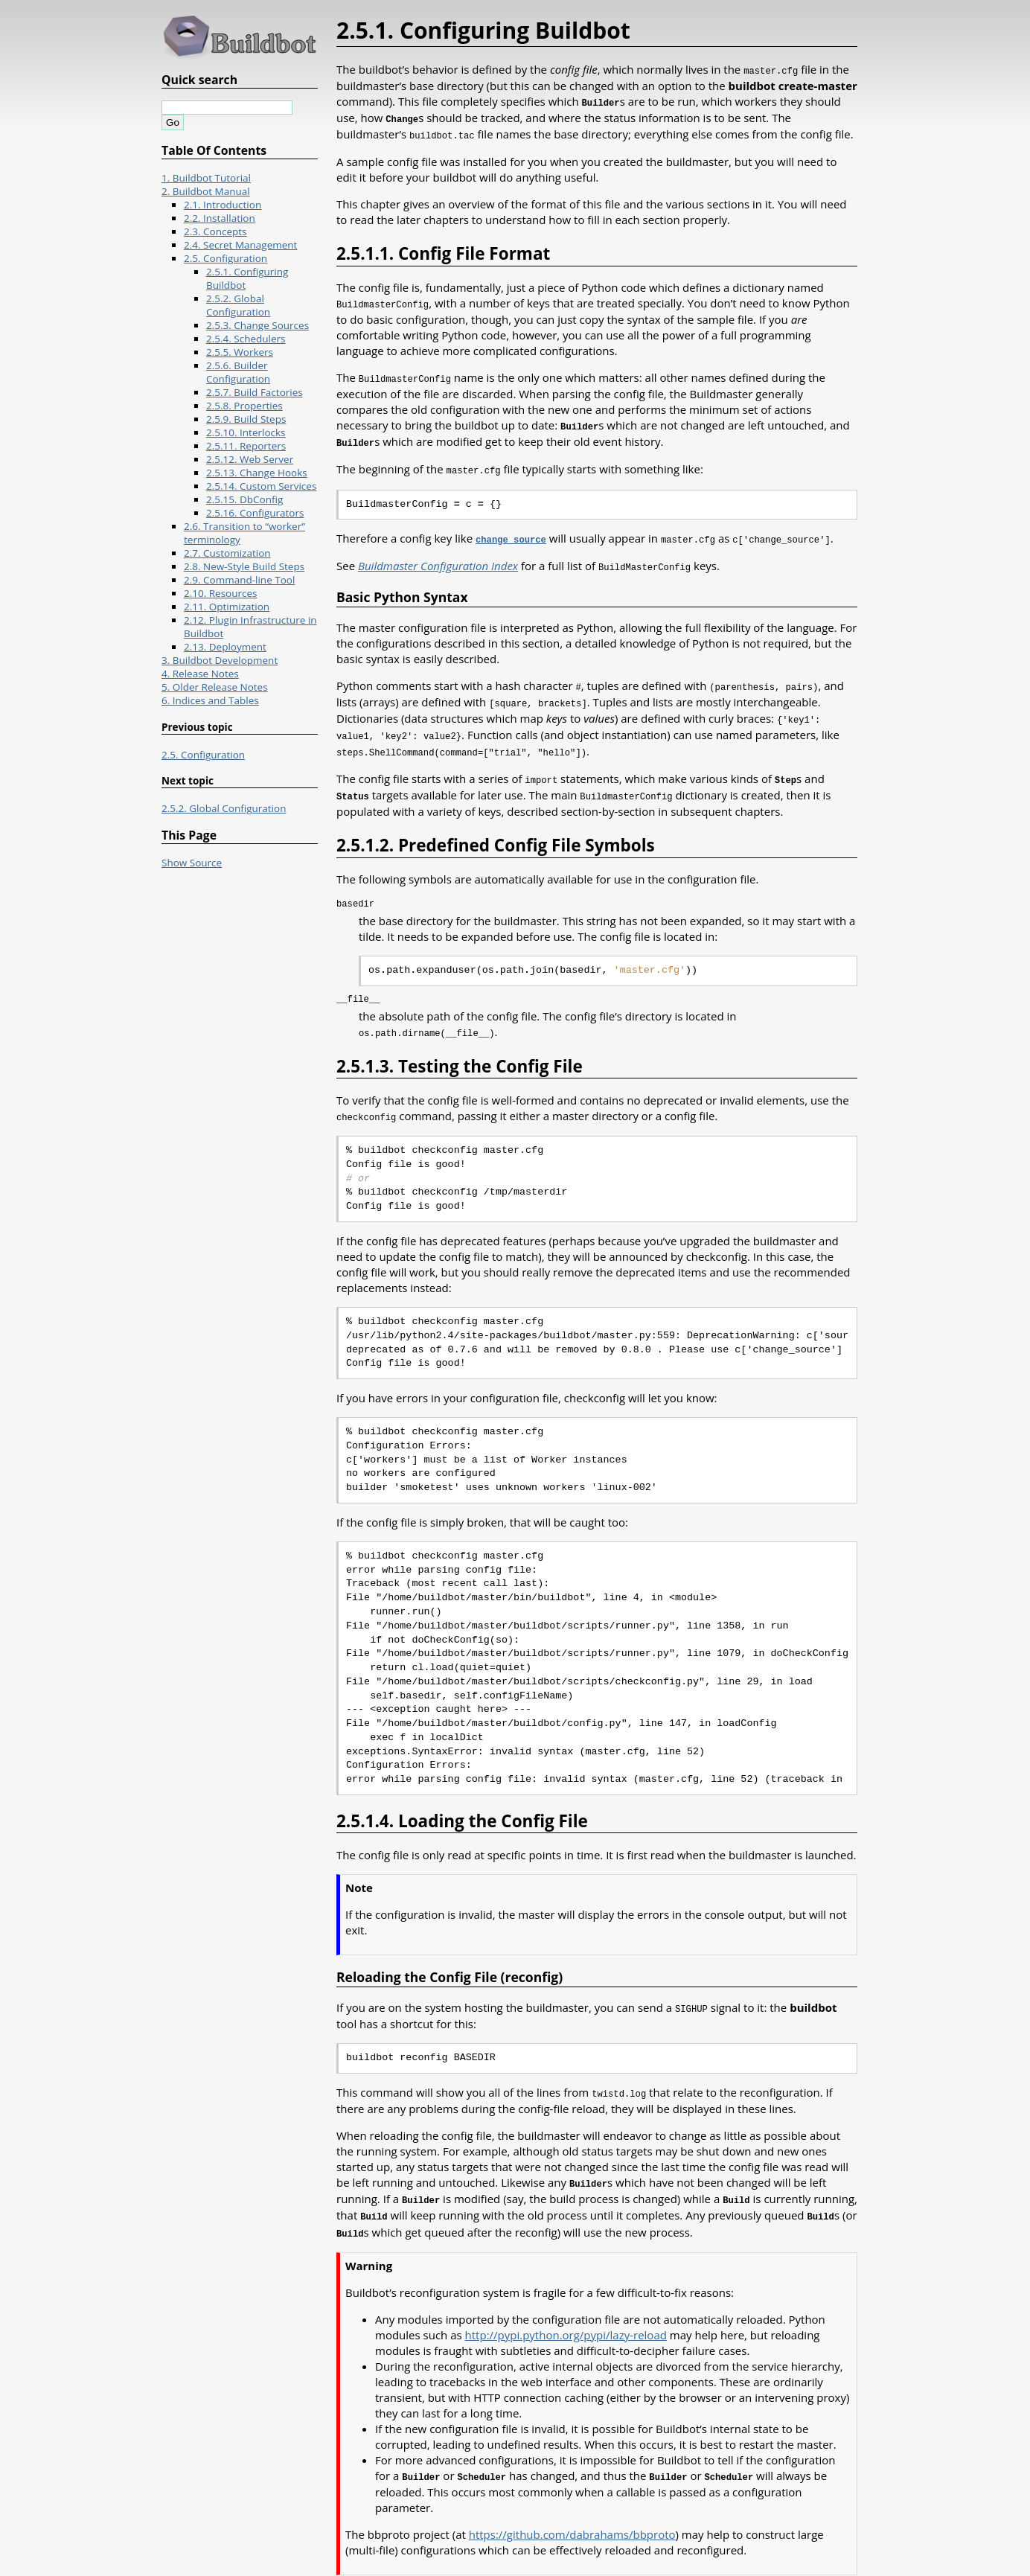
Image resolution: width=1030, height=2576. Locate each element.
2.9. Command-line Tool (239, 580)
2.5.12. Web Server (249, 459)
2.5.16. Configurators (255, 513)
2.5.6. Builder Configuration (238, 372)
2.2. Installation (219, 218)
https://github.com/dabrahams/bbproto (572, 2512)
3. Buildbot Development (219, 660)
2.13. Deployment (225, 646)
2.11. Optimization (226, 606)
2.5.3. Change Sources (257, 325)
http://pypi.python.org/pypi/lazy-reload (566, 2314)
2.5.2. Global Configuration (238, 305)
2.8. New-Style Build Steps (244, 566)
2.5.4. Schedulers (246, 338)
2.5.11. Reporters (246, 446)
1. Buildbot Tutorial (206, 178)
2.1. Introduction (222, 204)
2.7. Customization (227, 553)
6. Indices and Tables (210, 700)
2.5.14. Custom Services (261, 486)
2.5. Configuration (225, 258)
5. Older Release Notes (214, 687)
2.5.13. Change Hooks (256, 472)
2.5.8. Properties (244, 405)
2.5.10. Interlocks (246, 432)
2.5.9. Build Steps (246, 419)
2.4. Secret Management (240, 245)
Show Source (191, 862)
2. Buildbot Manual (205, 191)
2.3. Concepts (215, 231)
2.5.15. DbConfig (244, 499)
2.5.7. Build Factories (254, 392)
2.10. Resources (221, 593)
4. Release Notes (200, 673)
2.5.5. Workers (239, 352)
